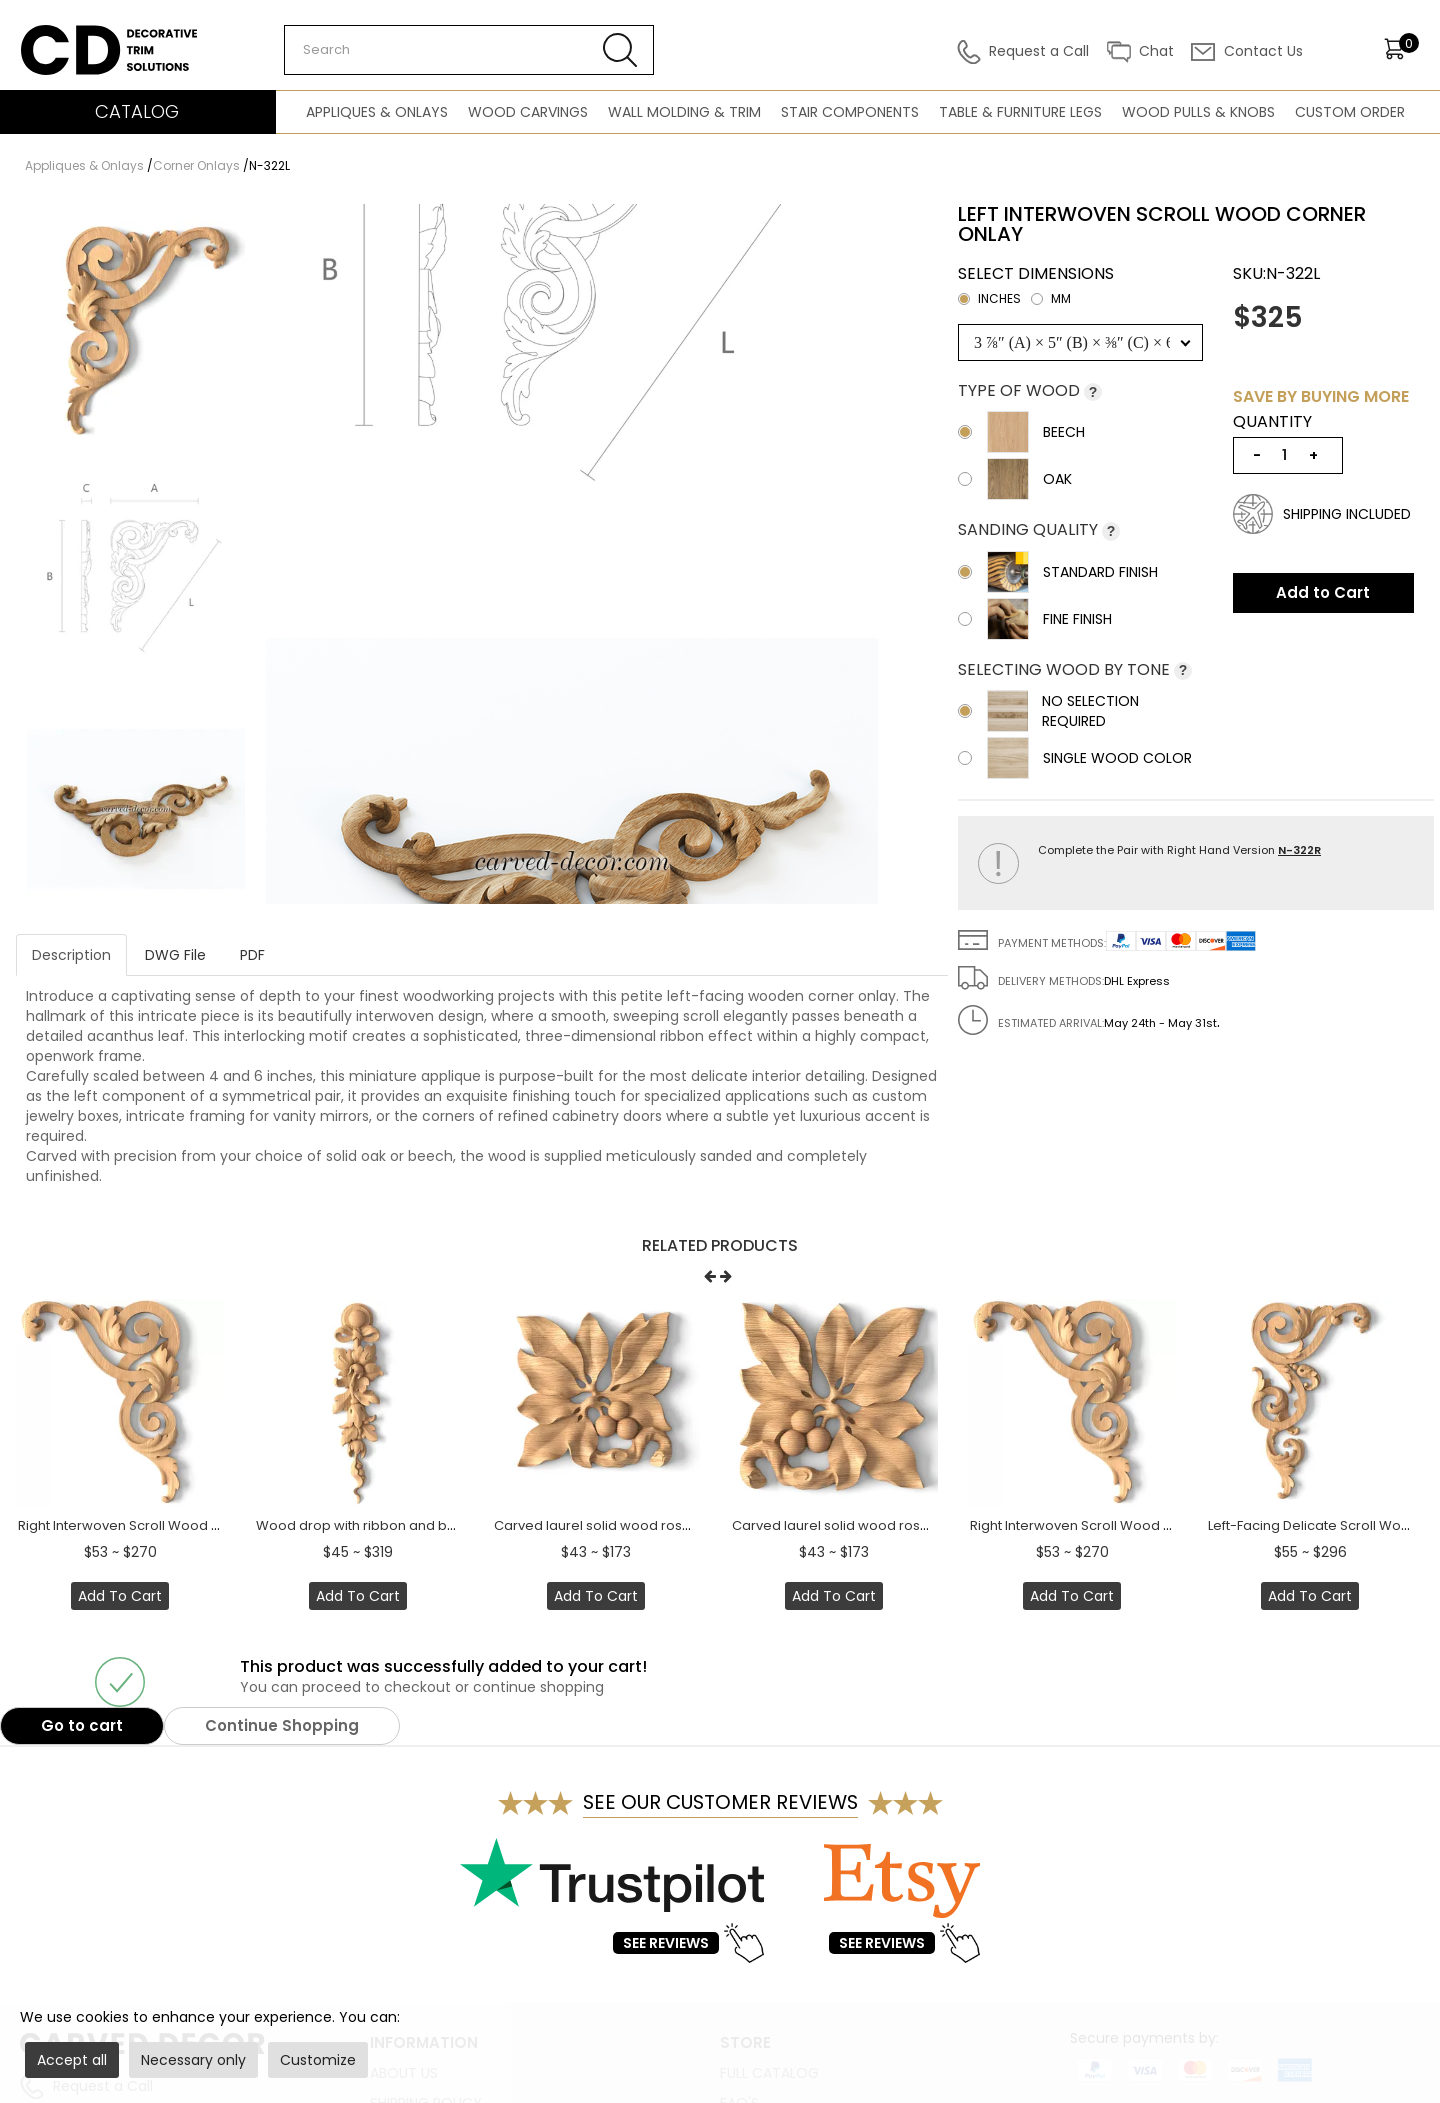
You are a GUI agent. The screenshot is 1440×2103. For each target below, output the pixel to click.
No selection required (1048, 711)
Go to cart (82, 1725)
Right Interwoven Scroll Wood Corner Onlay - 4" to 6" (187, 1525)
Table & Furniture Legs (1020, 112)
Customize (318, 2060)
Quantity (1272, 422)
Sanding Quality (1030, 529)
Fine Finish (1035, 619)
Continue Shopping (282, 1725)
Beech (1021, 432)
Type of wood (1021, 390)
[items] (1401, 49)
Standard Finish (1058, 572)
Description (71, 955)
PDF (252, 955)
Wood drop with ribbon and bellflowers (383, 1525)
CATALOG (137, 111)
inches (989, 298)
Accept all (72, 2060)
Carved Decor (69, 35)
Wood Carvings (528, 112)
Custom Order (1350, 112)
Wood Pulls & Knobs (1198, 112)
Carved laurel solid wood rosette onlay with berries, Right (917, 1525)
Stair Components (850, 112)
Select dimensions (1036, 289)
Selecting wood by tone (1066, 669)
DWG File (175, 955)
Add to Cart (1323, 592)
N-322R (1299, 850)
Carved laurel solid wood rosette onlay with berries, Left (674, 1525)
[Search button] (620, 50)
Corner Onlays (196, 165)
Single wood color (1075, 758)
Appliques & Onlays (377, 112)
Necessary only (193, 2060)
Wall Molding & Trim (684, 112)
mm (1051, 298)
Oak (1015, 479)
